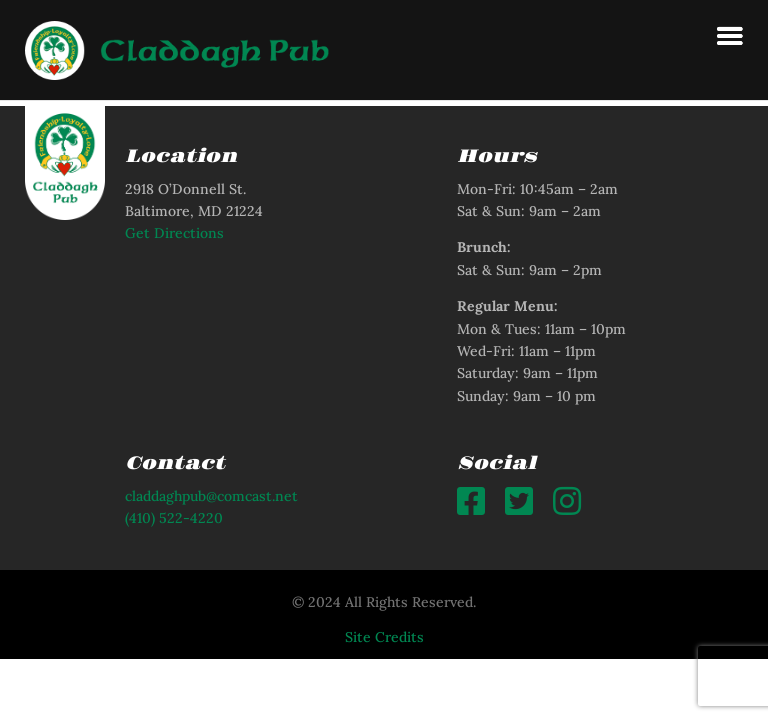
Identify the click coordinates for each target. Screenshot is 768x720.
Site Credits (384, 637)
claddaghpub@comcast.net (211, 496)
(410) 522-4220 (174, 518)
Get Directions (174, 233)
